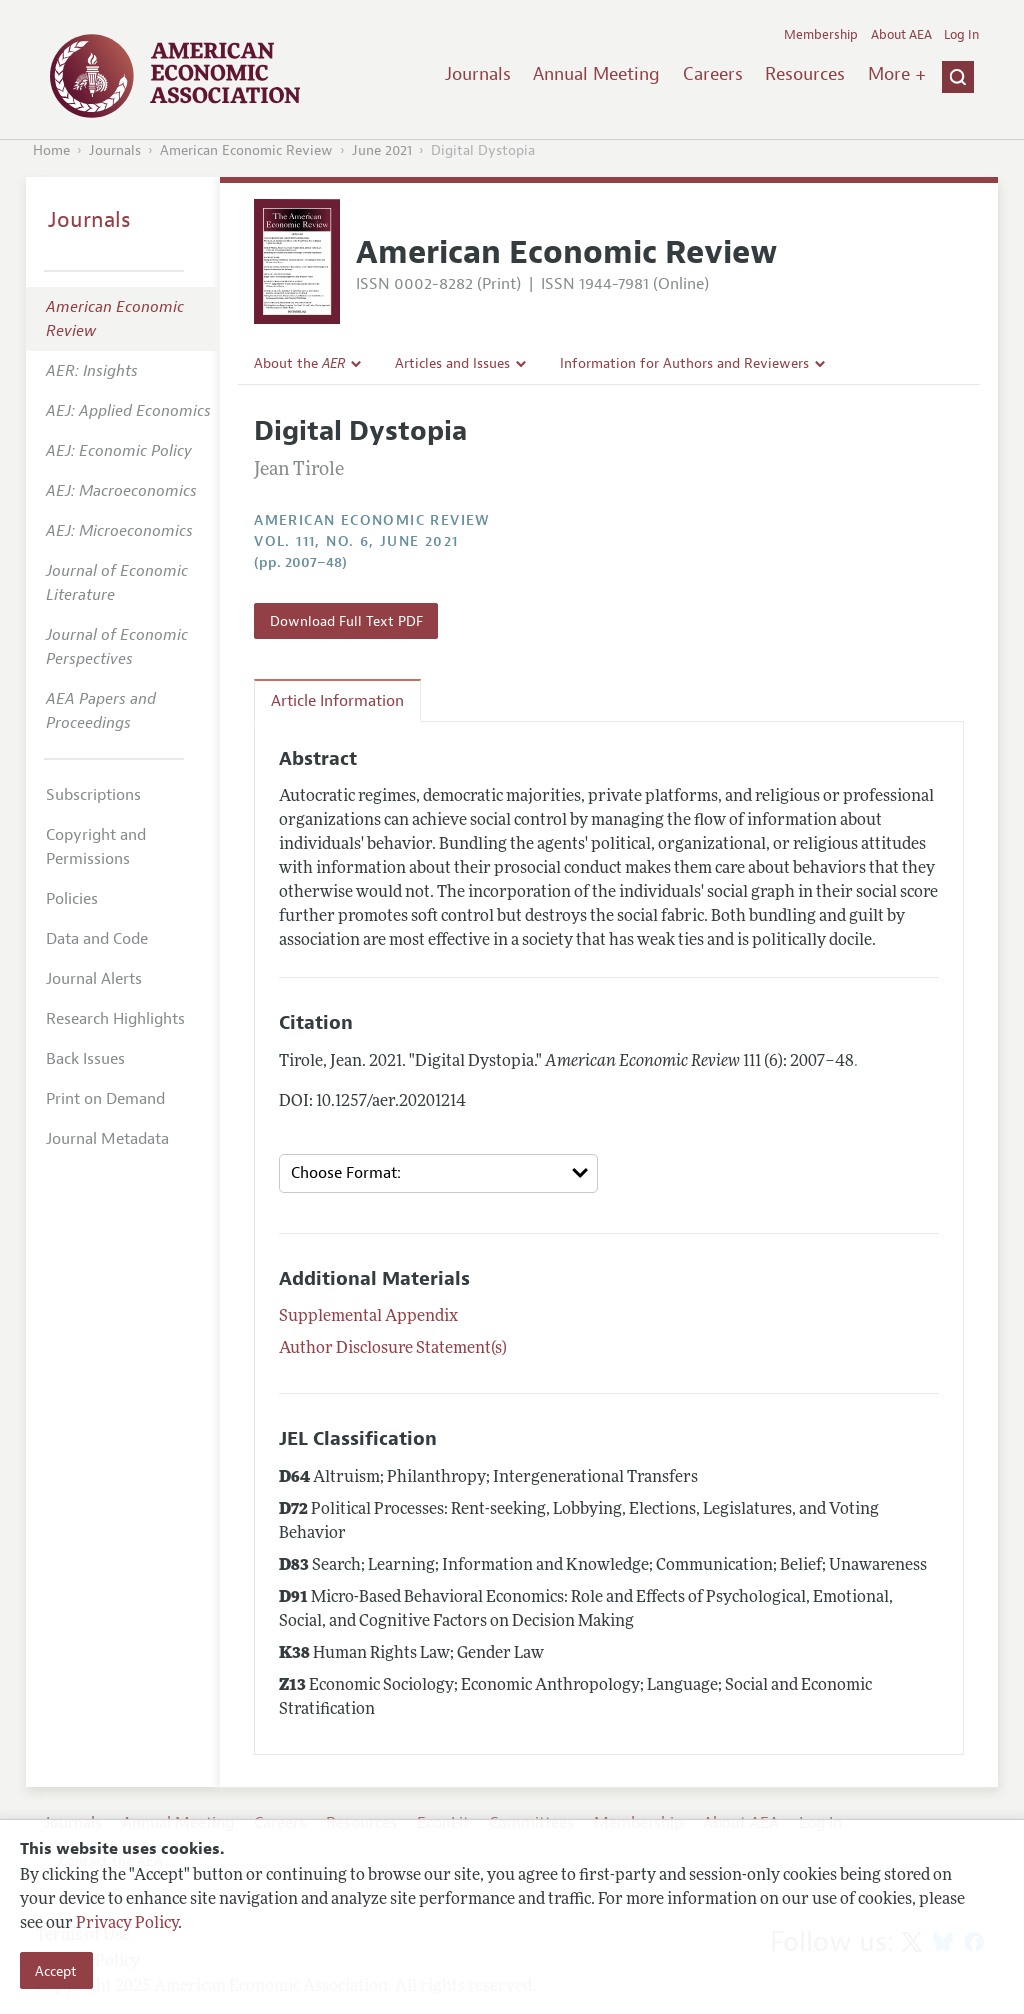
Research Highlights (115, 1019)
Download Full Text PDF (346, 621)
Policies (72, 899)
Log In (961, 35)
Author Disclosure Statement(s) (393, 1349)
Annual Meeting (596, 74)
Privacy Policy (127, 1924)
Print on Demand (105, 1099)
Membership (821, 35)
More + (897, 74)
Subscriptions (93, 795)
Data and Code (97, 939)
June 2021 (382, 150)
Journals (478, 74)
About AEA (901, 35)
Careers (713, 74)
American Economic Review (246, 150)
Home (51, 150)
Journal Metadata (107, 1139)
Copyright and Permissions (96, 847)
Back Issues (85, 1059)
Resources (805, 74)
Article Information (337, 701)
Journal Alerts (94, 979)
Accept (56, 1971)
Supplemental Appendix (368, 1317)
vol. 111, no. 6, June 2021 (356, 541)
